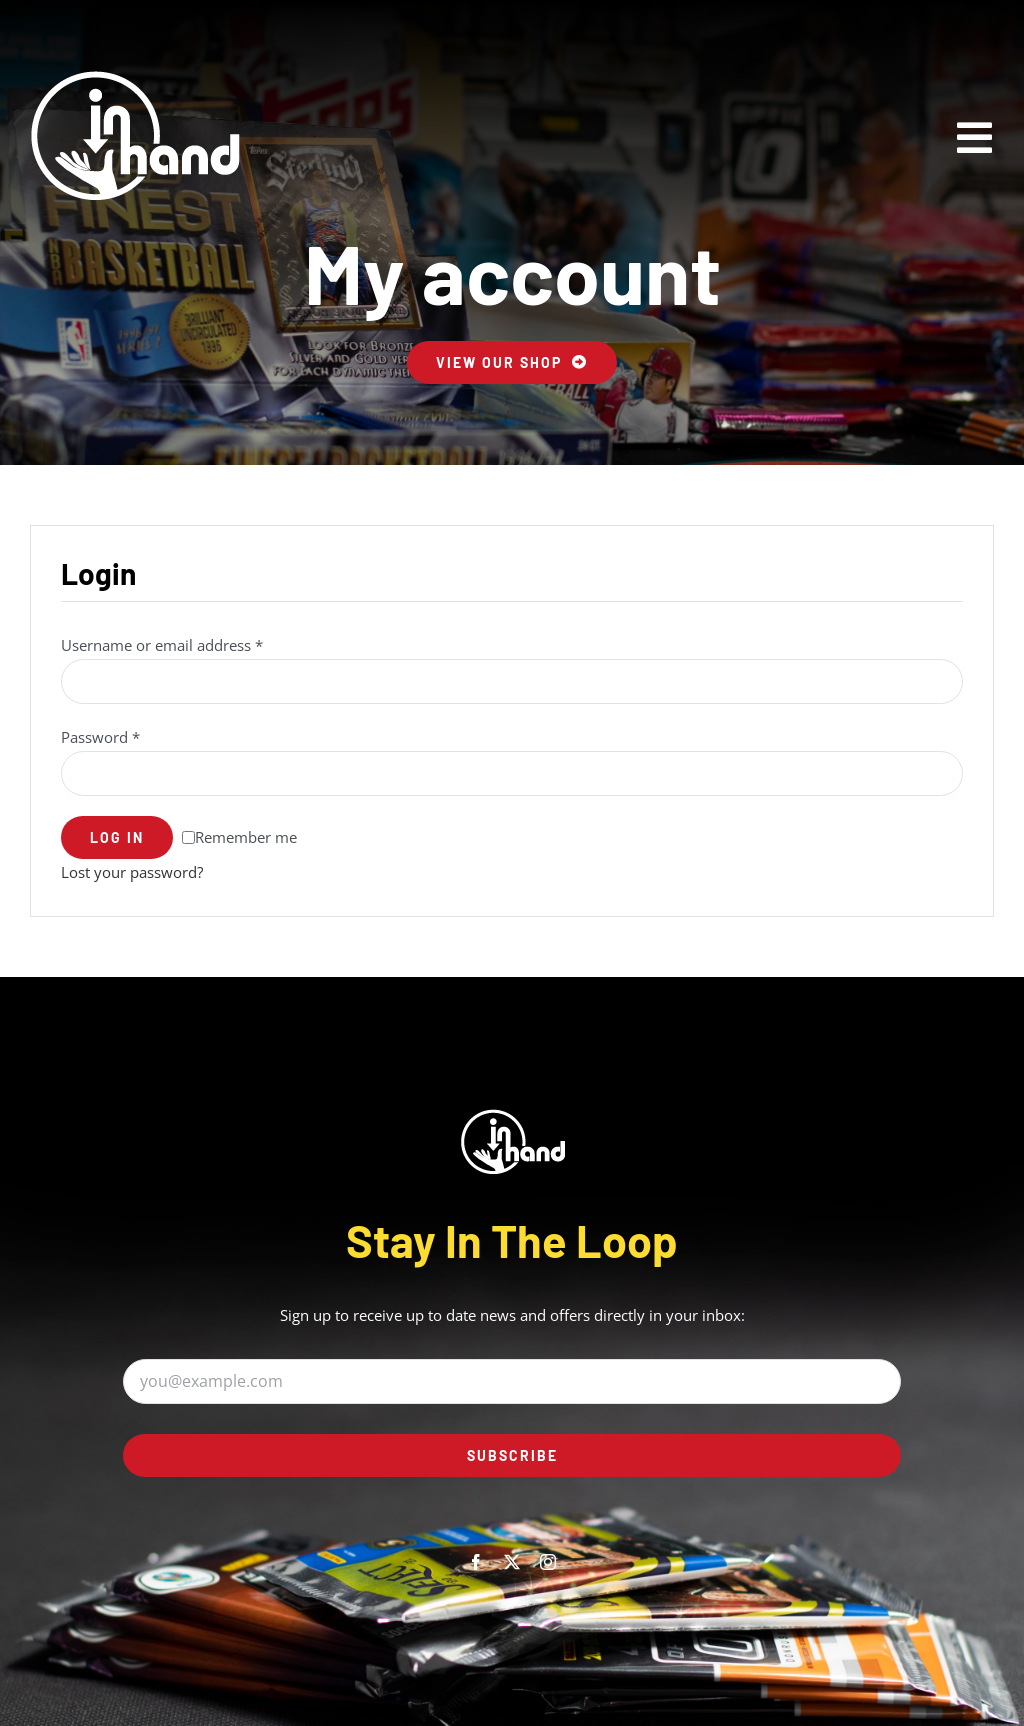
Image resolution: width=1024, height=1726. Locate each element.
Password (100, 737)
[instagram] (548, 1562)
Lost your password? (132, 872)
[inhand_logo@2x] (135, 135)
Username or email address (162, 645)
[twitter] (512, 1562)
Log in (117, 837)
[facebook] (476, 1562)
